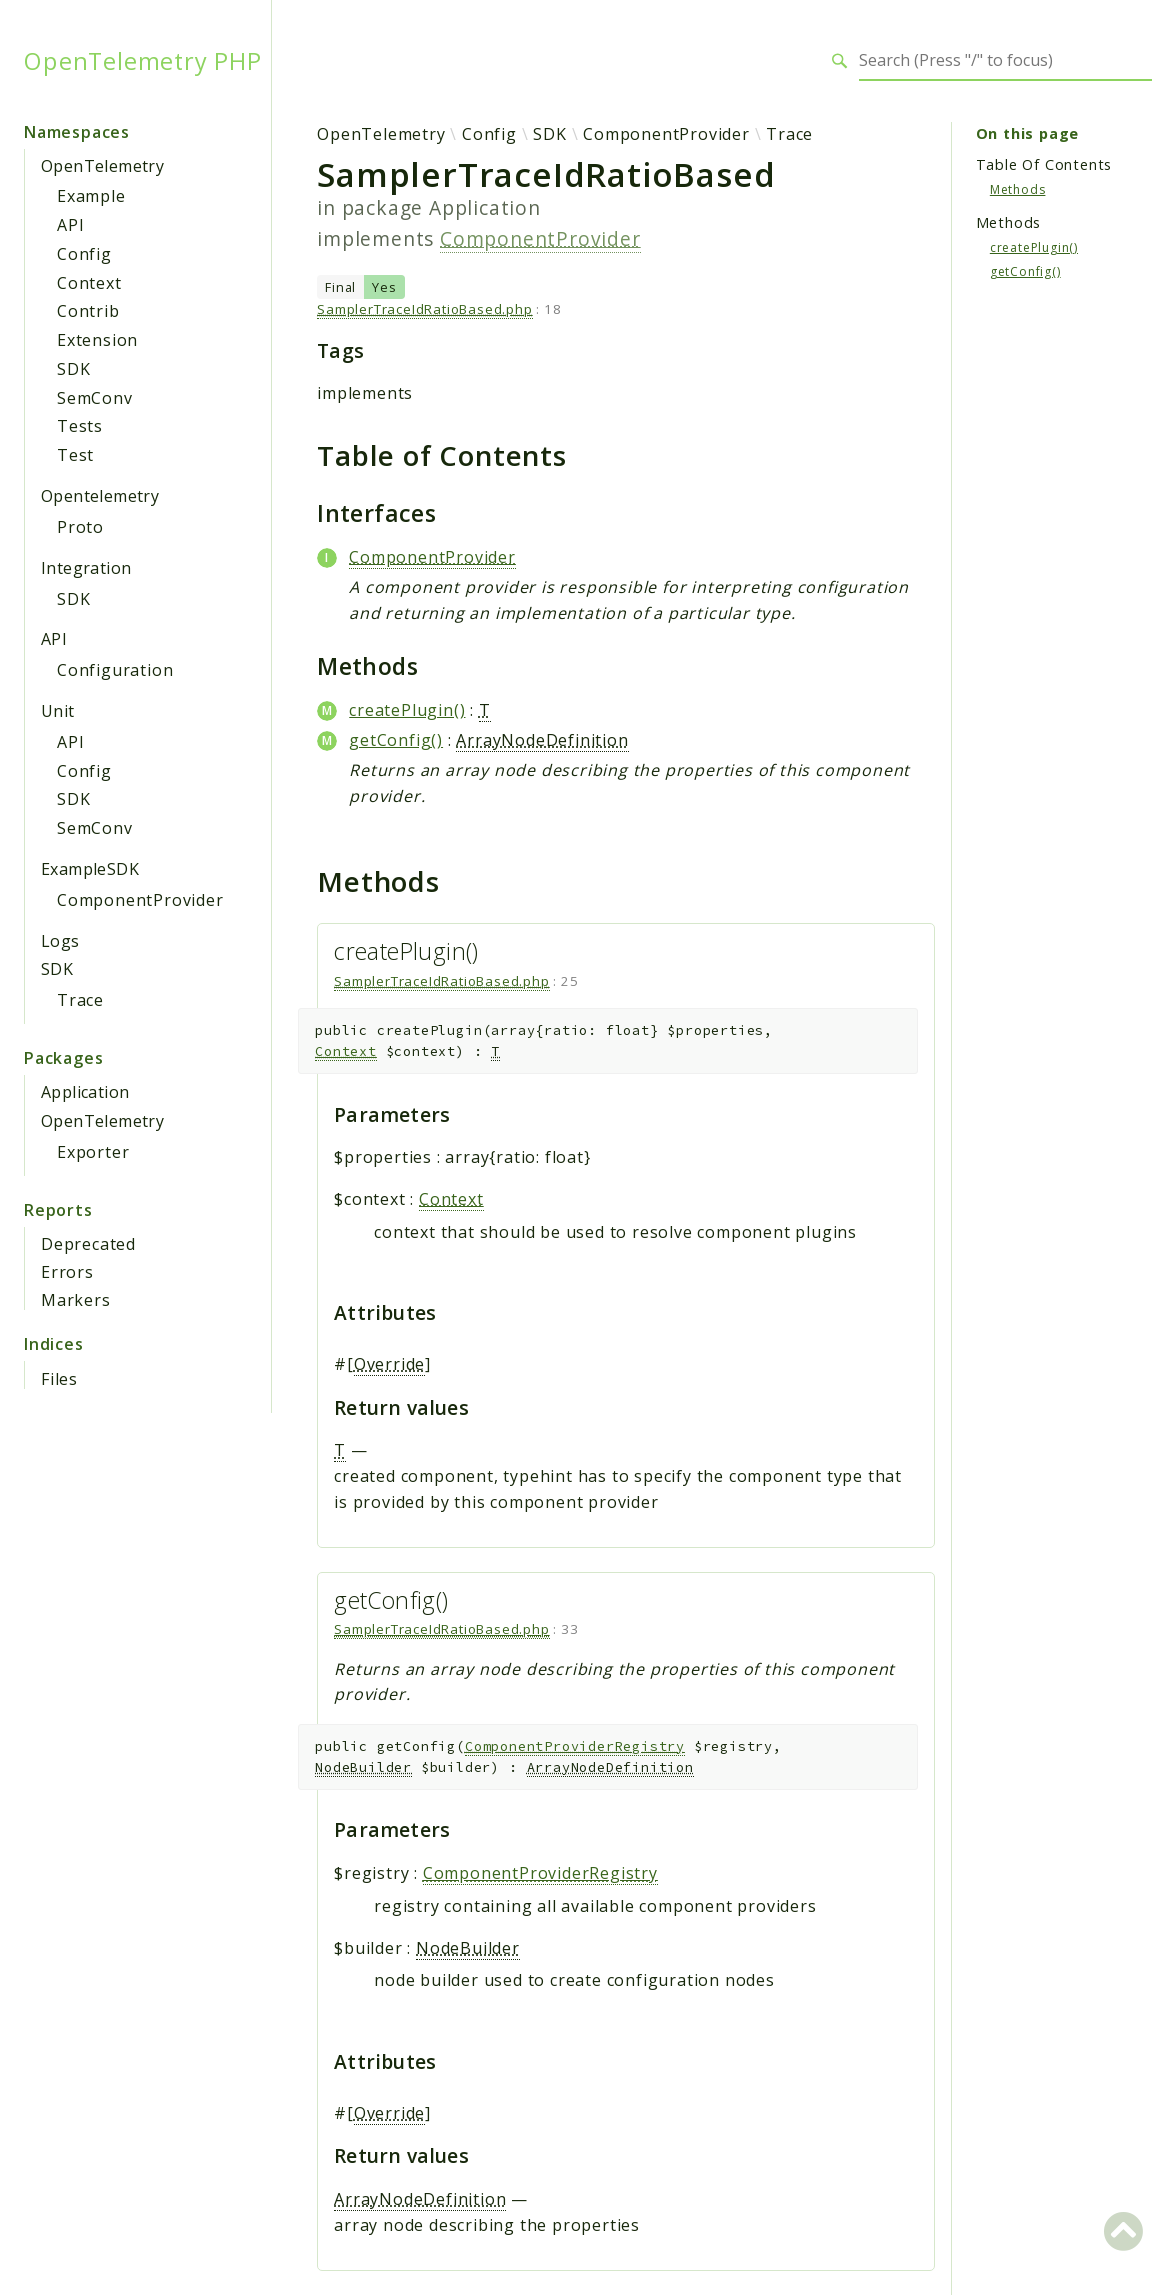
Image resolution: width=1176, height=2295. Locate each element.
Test (75, 455)
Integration (86, 568)
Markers (76, 1300)
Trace (80, 1000)
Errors (67, 1272)
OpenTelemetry (102, 166)
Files (59, 1379)
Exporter (93, 1152)
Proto (80, 527)
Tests (80, 426)
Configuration (115, 670)
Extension (97, 340)
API (70, 225)
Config (84, 254)
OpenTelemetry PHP (143, 61)
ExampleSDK (90, 869)
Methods (1018, 189)
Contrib (88, 311)
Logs (60, 941)
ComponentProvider (140, 900)
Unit (58, 711)
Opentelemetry (100, 496)
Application (85, 1092)
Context (89, 283)
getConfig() (396, 740)
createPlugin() (407, 710)
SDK (73, 369)
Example (91, 196)
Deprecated (88, 1244)
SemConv (95, 398)
